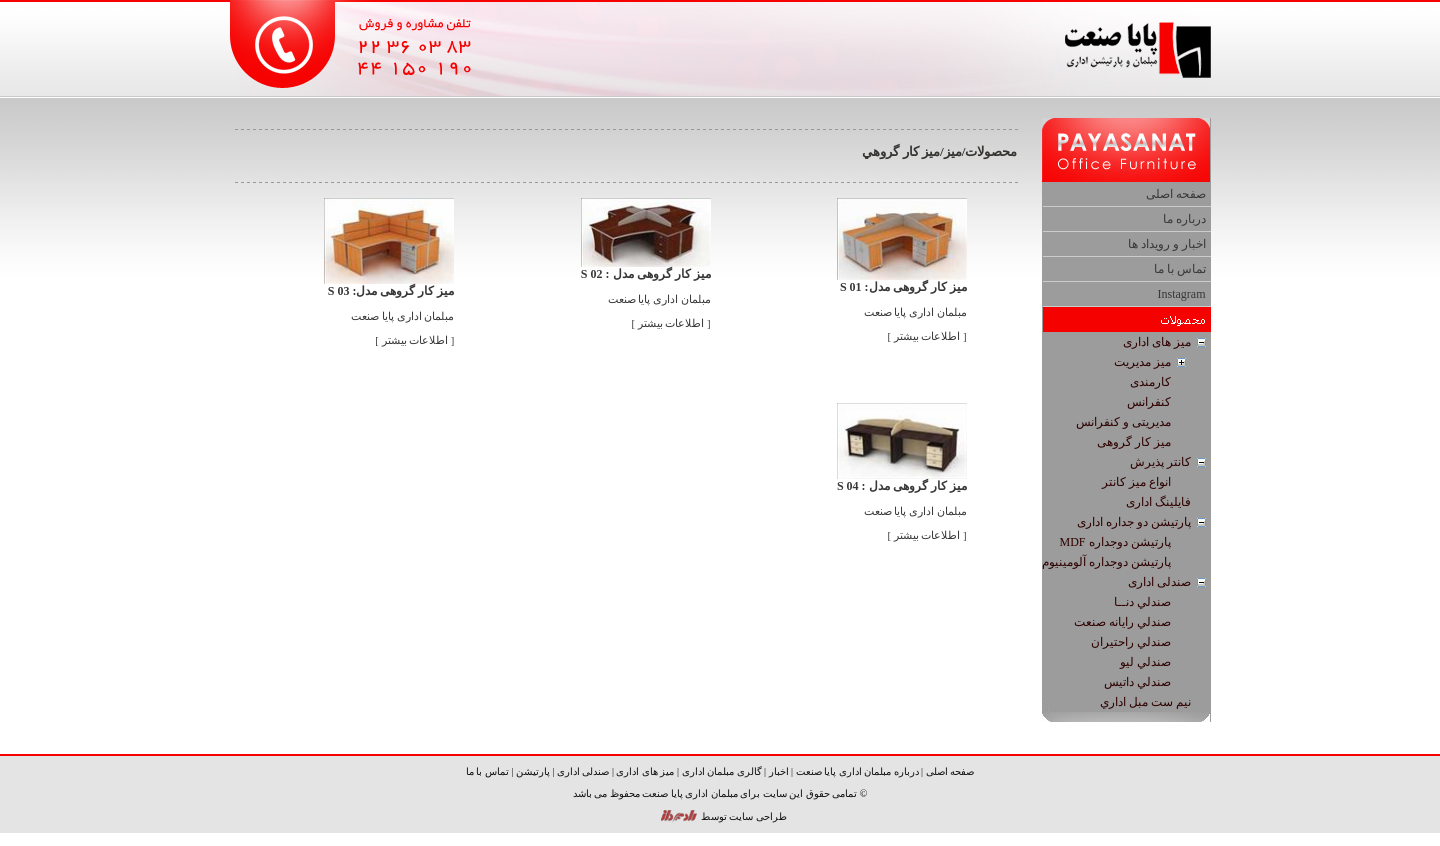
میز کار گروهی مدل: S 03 (391, 291)
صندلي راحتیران (1131, 642)
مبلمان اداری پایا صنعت (915, 312)
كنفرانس (1149, 402)
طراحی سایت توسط (744, 816)
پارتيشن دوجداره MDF (1114, 542)
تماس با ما (1180, 269)
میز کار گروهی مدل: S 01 (903, 287)
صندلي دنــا (1142, 602)
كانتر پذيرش (1160, 462)
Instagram (1182, 294)
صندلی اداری (1159, 582)
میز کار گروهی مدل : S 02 (646, 274)
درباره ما (1184, 219)
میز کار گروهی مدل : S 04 (902, 486)
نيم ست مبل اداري (1145, 702)
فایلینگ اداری (1158, 502)
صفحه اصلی (1176, 194)
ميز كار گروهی (1134, 442)
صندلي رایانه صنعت (1122, 622)
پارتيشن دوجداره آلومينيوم (1106, 562)
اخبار (779, 771)
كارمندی (1150, 382)
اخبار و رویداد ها (1167, 244)
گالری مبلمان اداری (722, 771)
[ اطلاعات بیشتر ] (927, 336)
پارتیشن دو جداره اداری (1134, 522)
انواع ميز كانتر (1136, 482)
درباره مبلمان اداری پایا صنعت (857, 771)
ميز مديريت (1142, 362)
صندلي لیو (1145, 662)
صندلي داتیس (1137, 682)
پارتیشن (533, 771)
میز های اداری (1157, 342)
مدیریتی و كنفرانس (1123, 422)
